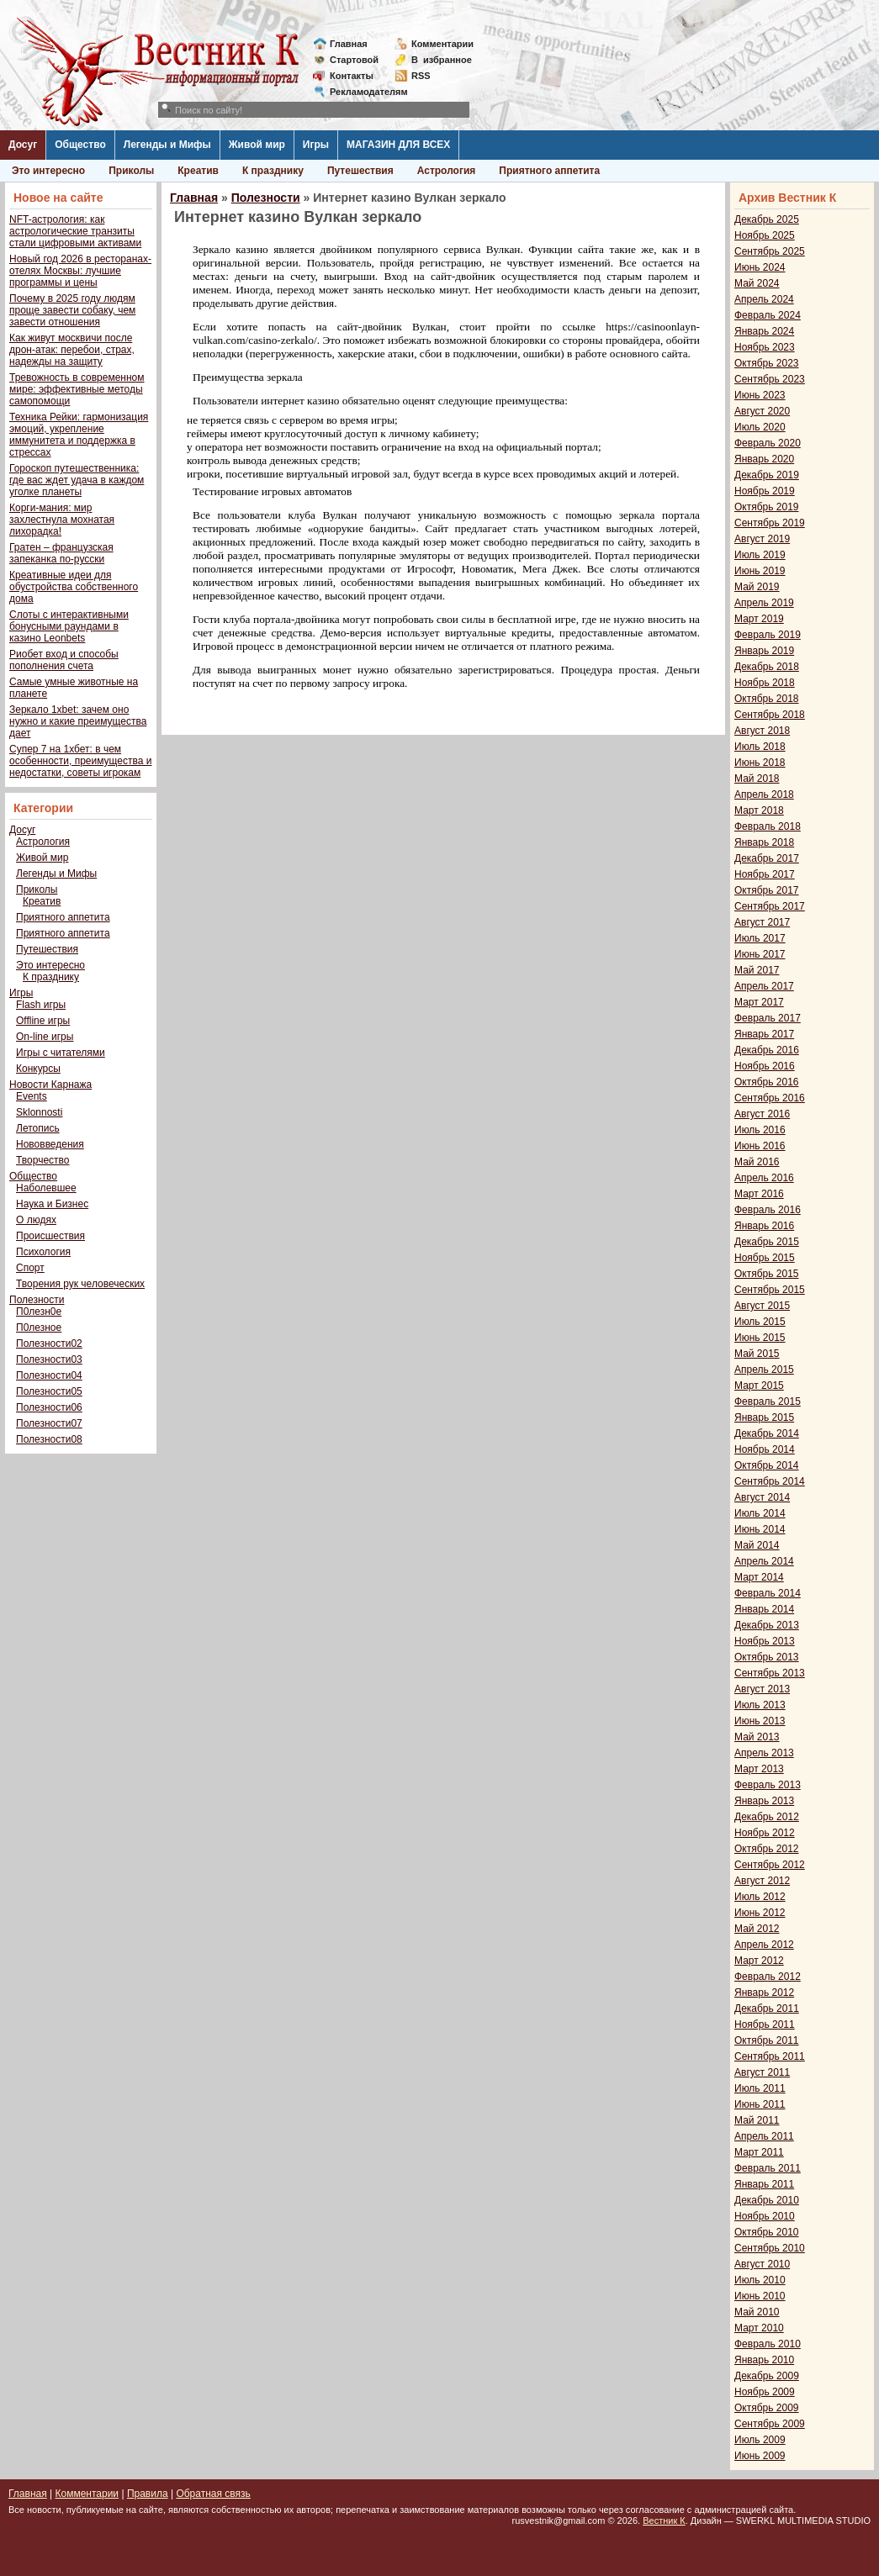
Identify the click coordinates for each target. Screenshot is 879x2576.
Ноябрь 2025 (764, 235)
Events (31, 1096)
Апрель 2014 (764, 1561)
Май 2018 (757, 778)
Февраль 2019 (767, 635)
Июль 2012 (760, 1897)
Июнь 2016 (760, 1146)
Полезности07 (49, 1423)
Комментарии (442, 44)
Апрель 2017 (764, 986)
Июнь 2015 (760, 1337)
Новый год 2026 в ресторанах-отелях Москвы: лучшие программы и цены (80, 270)
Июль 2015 (760, 1322)
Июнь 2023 (760, 395)
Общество (80, 144)
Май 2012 (757, 1929)
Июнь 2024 (760, 267)
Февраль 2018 (767, 826)
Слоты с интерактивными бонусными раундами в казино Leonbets (69, 626)
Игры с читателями (60, 1052)
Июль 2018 (760, 746)
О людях (36, 1220)
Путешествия (360, 171)
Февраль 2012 (767, 1976)
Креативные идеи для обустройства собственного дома (73, 586)
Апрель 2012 (764, 1944)
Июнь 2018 (760, 762)
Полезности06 (49, 1407)
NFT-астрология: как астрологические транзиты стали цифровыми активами (75, 231)
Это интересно (48, 171)
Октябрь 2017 (766, 890)
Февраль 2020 (767, 443)
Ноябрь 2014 (764, 1449)
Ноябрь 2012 (764, 1833)
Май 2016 (757, 1162)
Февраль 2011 (767, 2168)
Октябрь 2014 (766, 1465)
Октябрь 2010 (766, 2232)
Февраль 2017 (767, 1018)
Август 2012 (762, 1881)
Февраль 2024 (767, 315)
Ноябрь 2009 (764, 2392)
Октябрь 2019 (766, 507)
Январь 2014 (764, 1609)
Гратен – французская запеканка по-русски (61, 553)
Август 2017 (762, 922)
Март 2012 (759, 1960)
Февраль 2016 (767, 1210)
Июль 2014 (760, 1513)
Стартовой (354, 60)
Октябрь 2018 (766, 699)
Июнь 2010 (760, 2296)
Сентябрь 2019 (769, 523)
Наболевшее (46, 1188)
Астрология (446, 171)
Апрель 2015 (764, 1369)
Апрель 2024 (764, 299)
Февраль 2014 (767, 1593)
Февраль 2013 (767, 1785)
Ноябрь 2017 (764, 874)
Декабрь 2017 (766, 858)
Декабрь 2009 (766, 2376)
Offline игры (43, 1021)
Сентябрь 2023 (769, 379)
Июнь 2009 (760, 2456)
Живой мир (257, 144)
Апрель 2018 (764, 794)
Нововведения (50, 1144)
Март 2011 (759, 2152)
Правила (147, 2493)
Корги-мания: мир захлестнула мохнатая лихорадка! (61, 519)
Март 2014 (759, 1577)
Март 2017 (759, 1002)
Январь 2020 (764, 459)
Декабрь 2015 (766, 1242)
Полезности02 (49, 1343)
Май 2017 (757, 970)
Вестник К (664, 2520)
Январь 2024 (764, 331)
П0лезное (38, 1327)
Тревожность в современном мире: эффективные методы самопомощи (77, 389)
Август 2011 (762, 2072)
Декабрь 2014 (766, 1433)
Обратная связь (213, 2493)
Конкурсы (38, 1068)
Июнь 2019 (760, 571)
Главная (349, 44)
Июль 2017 (760, 938)
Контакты (351, 76)
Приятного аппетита (549, 171)
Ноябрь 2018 (764, 683)
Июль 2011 (760, 2088)
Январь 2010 (764, 2360)
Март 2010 (759, 2328)
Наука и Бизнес (52, 1204)
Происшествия (50, 1236)
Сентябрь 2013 (769, 1673)
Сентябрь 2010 (769, 2248)
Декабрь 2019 (766, 475)
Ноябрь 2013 (764, 1641)
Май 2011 (757, 2120)
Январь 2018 (764, 842)
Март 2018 (759, 810)
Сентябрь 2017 (769, 906)
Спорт (30, 1268)
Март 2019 (759, 619)
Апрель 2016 (764, 1178)
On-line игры (44, 1037)
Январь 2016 (764, 1226)
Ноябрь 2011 (764, 2024)
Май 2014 (757, 1545)
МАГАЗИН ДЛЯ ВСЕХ (398, 144)
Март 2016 (759, 1194)
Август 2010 (762, 2264)
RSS (421, 76)
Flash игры (41, 1005)
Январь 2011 (764, 2184)
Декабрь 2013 (766, 1625)
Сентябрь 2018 (769, 715)
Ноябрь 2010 (764, 2216)
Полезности (36, 1300)
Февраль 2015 (767, 1401)
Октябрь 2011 (766, 2040)
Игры (316, 144)
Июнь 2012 (760, 1913)
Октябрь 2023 (766, 363)
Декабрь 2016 (766, 1050)
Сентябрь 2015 (769, 1290)
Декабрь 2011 (766, 2008)
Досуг (22, 144)
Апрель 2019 (764, 603)
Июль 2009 (760, 2440)
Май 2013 (757, 1737)
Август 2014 (762, 1497)
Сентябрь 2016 (769, 1098)
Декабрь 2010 (766, 2200)
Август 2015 (762, 1306)
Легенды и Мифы (167, 144)
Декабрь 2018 (766, 667)
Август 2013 (762, 1689)
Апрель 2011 (764, 2136)
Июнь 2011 (760, 2104)
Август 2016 (762, 1114)
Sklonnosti (39, 1112)
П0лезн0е (38, 1311)
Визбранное (441, 60)
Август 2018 (762, 730)
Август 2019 (762, 539)
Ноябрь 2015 (764, 1258)
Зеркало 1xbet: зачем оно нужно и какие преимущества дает (77, 721)
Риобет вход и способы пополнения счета (64, 660)
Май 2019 (757, 587)
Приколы (131, 171)
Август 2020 (762, 411)
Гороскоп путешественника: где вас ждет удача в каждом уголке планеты (76, 480)
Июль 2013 (760, 1705)
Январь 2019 (764, 651)
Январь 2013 (764, 1801)
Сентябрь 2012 (769, 1865)
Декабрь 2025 (766, 219)
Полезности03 (49, 1359)
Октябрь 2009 (766, 2408)
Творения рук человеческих (80, 1284)
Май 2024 (757, 283)
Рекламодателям (362, 92)
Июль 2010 (760, 2280)
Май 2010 (757, 2312)
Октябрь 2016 (766, 1082)
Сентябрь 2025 (769, 251)
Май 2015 (757, 1353)
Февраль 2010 (767, 2344)
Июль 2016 (760, 1130)
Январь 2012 (764, 1992)
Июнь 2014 (760, 1529)
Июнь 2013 (760, 1721)
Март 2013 (759, 1769)
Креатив (198, 171)
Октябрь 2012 (766, 1849)
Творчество (42, 1160)
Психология (43, 1252)
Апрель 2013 (764, 1753)
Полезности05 (49, 1391)
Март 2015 (759, 1385)
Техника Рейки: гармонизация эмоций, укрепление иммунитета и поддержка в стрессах (78, 434)
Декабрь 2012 (766, 1817)
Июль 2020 (760, 427)
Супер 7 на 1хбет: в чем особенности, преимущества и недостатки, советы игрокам (80, 761)
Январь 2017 (764, 1034)
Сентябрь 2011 (769, 2056)
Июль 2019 (760, 555)
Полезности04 (49, 1375)
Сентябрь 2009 (769, 2424)
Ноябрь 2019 (764, 491)
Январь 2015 (764, 1417)
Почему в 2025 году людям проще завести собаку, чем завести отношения (72, 310)
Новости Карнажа (50, 1084)
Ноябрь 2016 (764, 1066)
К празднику (273, 171)
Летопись (38, 1128)
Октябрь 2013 (766, 1657)
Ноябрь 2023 (764, 347)
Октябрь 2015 (766, 1274)
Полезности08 (49, 1439)
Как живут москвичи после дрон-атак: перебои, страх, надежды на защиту (72, 349)
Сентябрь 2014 (769, 1481)
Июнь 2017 (760, 954)
